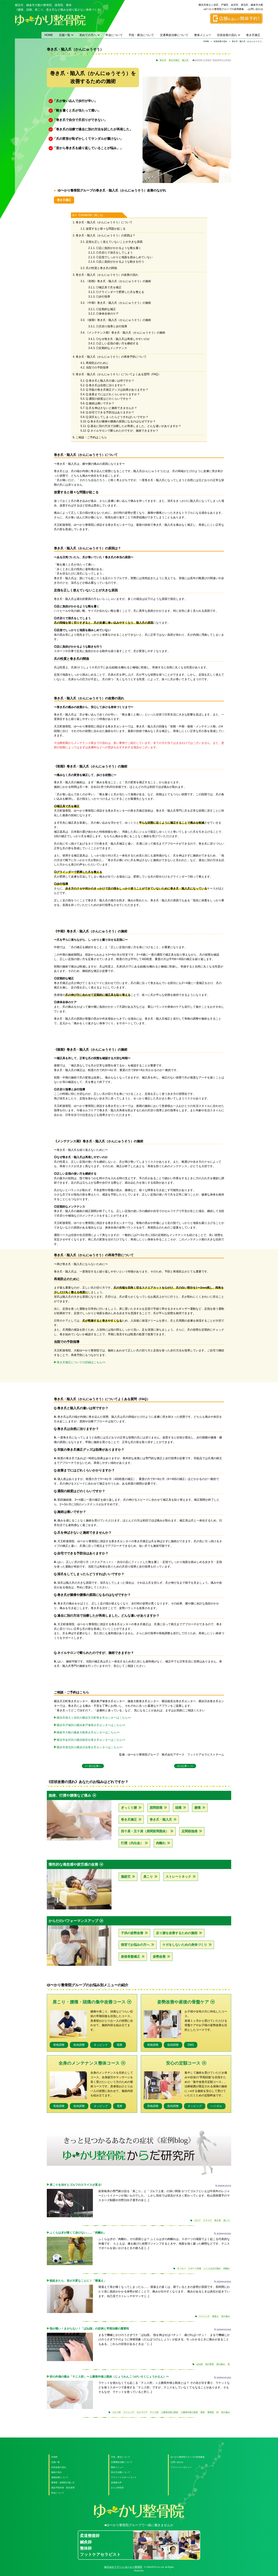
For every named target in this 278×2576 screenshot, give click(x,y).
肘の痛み (225, 2412)
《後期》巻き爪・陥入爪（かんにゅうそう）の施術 (118, 319)
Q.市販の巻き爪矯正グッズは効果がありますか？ (117, 389)
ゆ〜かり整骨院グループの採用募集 (224, 9)
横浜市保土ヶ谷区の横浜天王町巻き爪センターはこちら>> (94, 1717)
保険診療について (59, 2477)
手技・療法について (141, 35)
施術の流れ (56, 2472)
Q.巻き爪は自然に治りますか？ (106, 385)
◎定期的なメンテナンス (111, 348)
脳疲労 (125, 1876)
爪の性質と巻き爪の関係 (101, 268)
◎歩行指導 (103, 296)
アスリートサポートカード (124, 2477)
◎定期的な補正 (106, 309)
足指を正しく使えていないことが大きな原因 (114, 241)
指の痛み (220, 2364)
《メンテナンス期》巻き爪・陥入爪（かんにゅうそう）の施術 (125, 332)
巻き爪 (163, 60)
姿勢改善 (159, 1956)
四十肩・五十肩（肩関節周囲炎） (145, 1831)
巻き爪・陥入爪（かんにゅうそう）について (104, 222)
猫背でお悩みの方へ (135, 1944)
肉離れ (161, 1843)
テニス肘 (154, 2412)
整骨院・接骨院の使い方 (63, 2482)
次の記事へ (183, 1766)
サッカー (181, 2268)
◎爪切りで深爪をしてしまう (114, 252)
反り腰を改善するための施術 (177, 1933)
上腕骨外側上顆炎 (189, 2412)
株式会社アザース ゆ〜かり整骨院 (123, 2567)
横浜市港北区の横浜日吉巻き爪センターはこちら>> (90, 1747)
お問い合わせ (255, 9)
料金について (114, 35)
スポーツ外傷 (194, 2268)
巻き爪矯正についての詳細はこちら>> (81, 1362)
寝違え (215, 2316)
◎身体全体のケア (107, 313)
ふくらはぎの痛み (212, 2268)
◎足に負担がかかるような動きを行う (120, 261)
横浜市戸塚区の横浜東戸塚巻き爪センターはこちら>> (91, 1725)
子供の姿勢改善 (132, 1933)
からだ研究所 (117, 2487)
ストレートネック (178, 1876)
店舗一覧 (64, 35)
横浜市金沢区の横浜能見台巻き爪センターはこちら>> (91, 1739)
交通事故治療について (174, 35)
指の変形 (209, 2364)
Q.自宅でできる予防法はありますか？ (110, 412)
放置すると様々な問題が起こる (106, 228)
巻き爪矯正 (253, 35)
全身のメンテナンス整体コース (89, 2063)
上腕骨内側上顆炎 (169, 2412)
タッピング (101, 2044)
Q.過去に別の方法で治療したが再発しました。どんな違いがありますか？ (134, 426)
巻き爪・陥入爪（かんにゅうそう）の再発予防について (111, 356)
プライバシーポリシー (181, 2467)
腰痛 (197, 1807)
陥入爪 (185, 60)
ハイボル (216, 2106)
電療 (119, 2044)
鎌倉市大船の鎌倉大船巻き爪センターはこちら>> (88, 1732)
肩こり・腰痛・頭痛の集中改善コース (89, 2002)
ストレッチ (204, 2316)
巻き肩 (217, 2220)
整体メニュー (202, 35)
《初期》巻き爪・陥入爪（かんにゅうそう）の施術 (118, 281)
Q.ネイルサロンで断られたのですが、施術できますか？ (123, 430)
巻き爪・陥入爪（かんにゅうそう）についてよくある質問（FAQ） (118, 374)
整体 (203, 2412)
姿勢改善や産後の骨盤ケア (183, 2002)
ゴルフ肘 (116, 2412)
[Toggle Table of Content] (75, 215)
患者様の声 (116, 2482)
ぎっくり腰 (129, 1807)
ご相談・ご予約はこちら (91, 437)
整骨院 (210, 2412)
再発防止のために (97, 362)
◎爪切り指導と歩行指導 (111, 326)
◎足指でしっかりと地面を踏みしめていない (124, 257)
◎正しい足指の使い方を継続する (117, 343)
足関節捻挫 (190, 1831)
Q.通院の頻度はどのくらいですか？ (108, 398)
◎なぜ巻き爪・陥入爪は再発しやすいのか (123, 338)
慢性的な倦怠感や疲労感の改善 (73, 1864)
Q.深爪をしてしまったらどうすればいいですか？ (117, 416)
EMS (191, 2044)
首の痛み (225, 2316)
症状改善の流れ (227, 35)
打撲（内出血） (132, 1843)
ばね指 (199, 2364)
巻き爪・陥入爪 (161, 1819)
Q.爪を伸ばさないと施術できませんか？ (111, 407)
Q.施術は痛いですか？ (100, 403)
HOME (49, 35)
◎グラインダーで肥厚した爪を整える (120, 291)
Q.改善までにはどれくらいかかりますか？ (113, 394)
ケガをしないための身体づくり (184, 1944)
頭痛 (178, 1807)
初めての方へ (87, 35)
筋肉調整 (79, 2044)
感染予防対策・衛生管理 (63, 2487)
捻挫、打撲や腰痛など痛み (70, 1795)
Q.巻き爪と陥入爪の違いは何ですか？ (110, 380)
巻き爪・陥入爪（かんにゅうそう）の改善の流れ (107, 274)
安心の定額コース (183, 2063)
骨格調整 (59, 2044)
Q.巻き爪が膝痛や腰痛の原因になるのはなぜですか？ (121, 421)
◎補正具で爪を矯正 (108, 287)
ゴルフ (197, 2220)
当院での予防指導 (97, 367)
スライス (207, 2220)
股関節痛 (156, 1807)
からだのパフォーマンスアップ (73, 1921)
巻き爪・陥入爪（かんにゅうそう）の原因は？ (105, 235)
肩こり (148, 1876)
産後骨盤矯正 (130, 1956)
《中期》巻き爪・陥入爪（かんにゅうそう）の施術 (118, 302)
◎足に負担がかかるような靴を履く (118, 247)
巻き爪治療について (120, 2472)
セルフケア (142, 2412)
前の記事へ (95, 1766)
